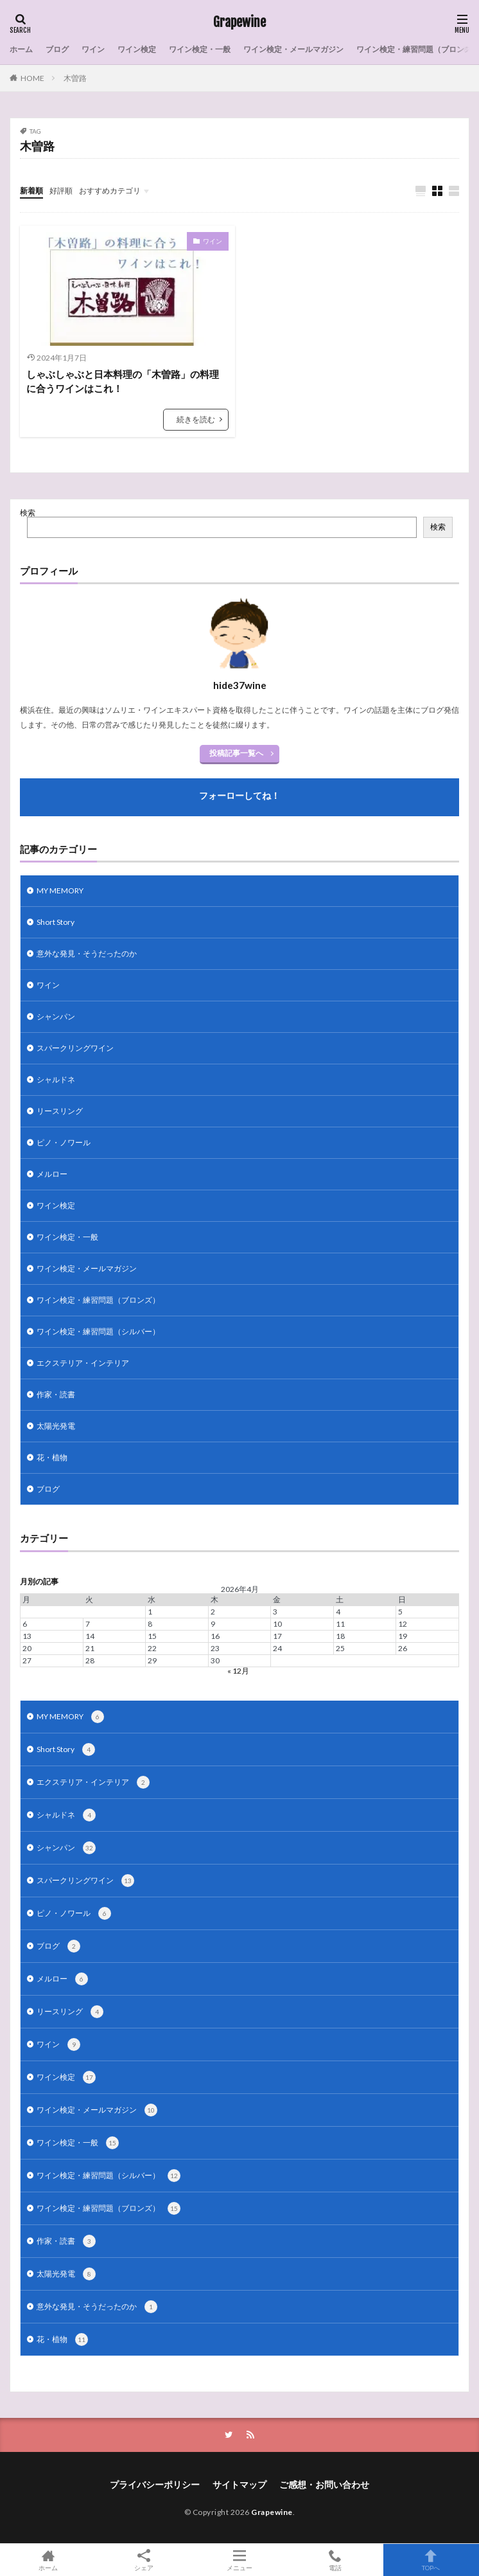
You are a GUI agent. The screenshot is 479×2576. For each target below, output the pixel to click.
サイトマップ (239, 2484)
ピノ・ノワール (64, 1142)
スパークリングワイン (75, 1048)
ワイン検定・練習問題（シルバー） (98, 1331)
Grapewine (239, 22)
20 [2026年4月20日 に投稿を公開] (26, 1648)
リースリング (60, 1111)
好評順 (61, 190)
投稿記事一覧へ (236, 753)
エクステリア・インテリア (83, 1363)
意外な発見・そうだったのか (87, 953)
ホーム (21, 49)
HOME (32, 78)
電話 (335, 2560)
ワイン (93, 49)
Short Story (55, 922)
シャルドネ (56, 1079)
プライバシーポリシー (155, 2484)
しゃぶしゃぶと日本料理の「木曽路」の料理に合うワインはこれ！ (122, 381)
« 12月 (238, 1671)
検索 (27, 512)
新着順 (31, 190)
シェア (143, 2560)
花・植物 (52, 1457)
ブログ (57, 49)
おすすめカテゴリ (110, 190)
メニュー (239, 2560)
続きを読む (196, 419)
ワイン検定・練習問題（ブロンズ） (98, 1300)
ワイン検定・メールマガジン (293, 49)
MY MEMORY (60, 890)
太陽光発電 (56, 1426)
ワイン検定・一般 (200, 49)
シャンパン (56, 1016)
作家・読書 (56, 1394)
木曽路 (75, 78)
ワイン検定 (137, 49)
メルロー (52, 1174)
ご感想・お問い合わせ (324, 2484)
